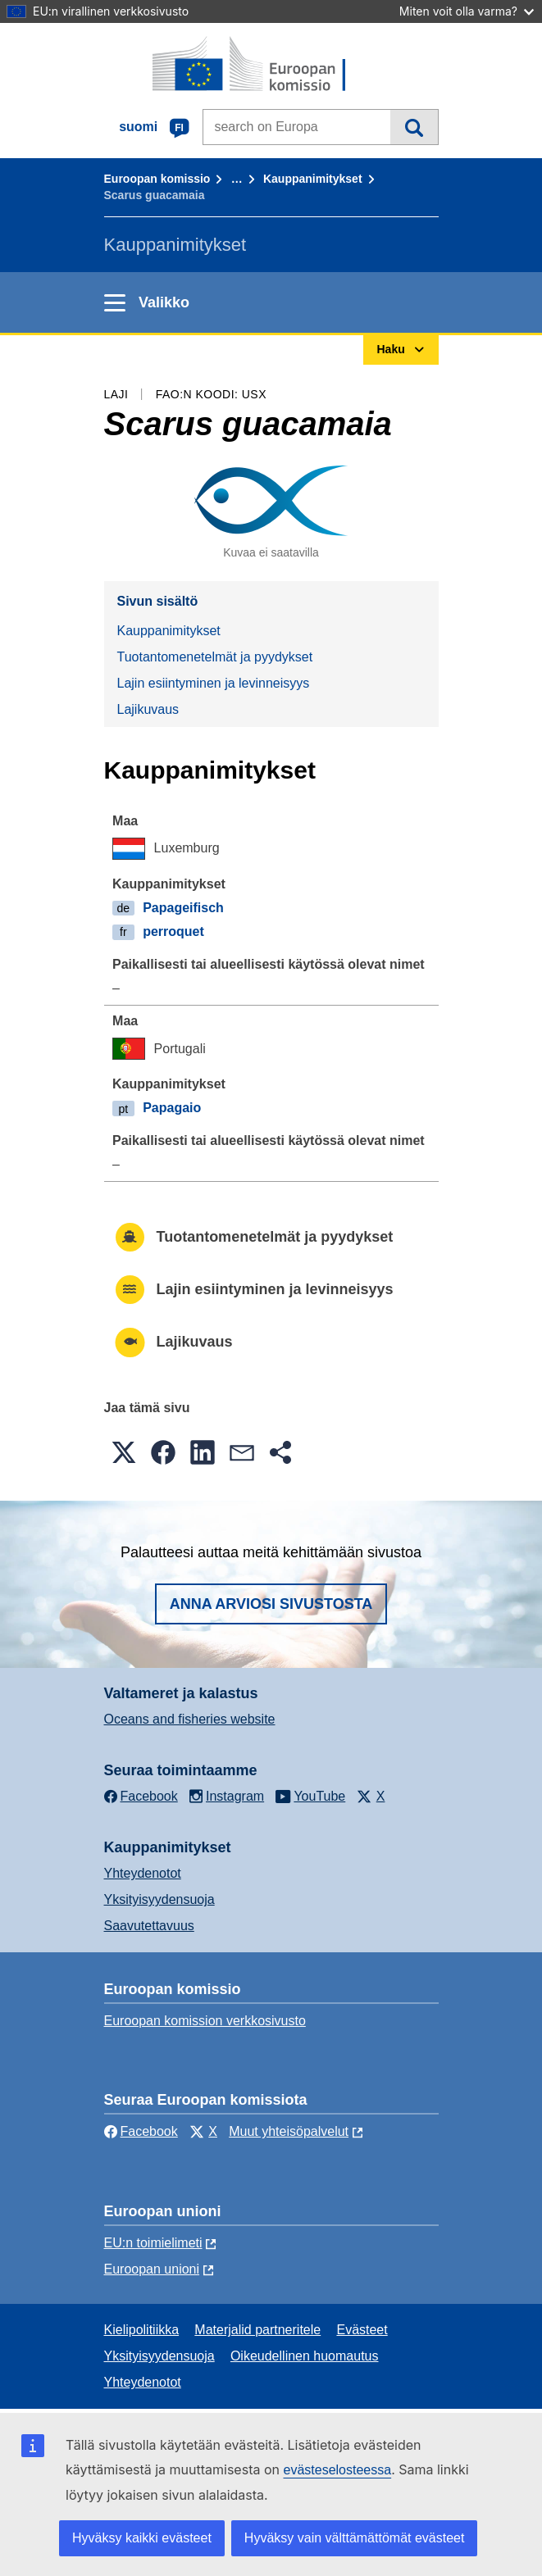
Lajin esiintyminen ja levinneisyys (213, 683)
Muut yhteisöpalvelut (288, 2131)
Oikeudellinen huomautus (304, 2356)
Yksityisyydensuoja (159, 1899)
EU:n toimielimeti (153, 2243)
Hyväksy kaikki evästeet (142, 2538)
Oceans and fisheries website (190, 1719)
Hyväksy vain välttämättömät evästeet (354, 2538)
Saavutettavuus (149, 1926)
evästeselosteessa (337, 2470)
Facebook (141, 2131)
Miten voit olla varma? (466, 11)
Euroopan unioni (152, 2269)
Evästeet (361, 2330)
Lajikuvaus (148, 709)
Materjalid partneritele (257, 2330)
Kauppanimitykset (312, 178)
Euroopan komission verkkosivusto (205, 2021)
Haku (413, 127)
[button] (123, 1452)
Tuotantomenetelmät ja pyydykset (215, 657)
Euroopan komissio (157, 178)
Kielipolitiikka (142, 2330)
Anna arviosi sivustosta (271, 1604)
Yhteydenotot (142, 1873)
